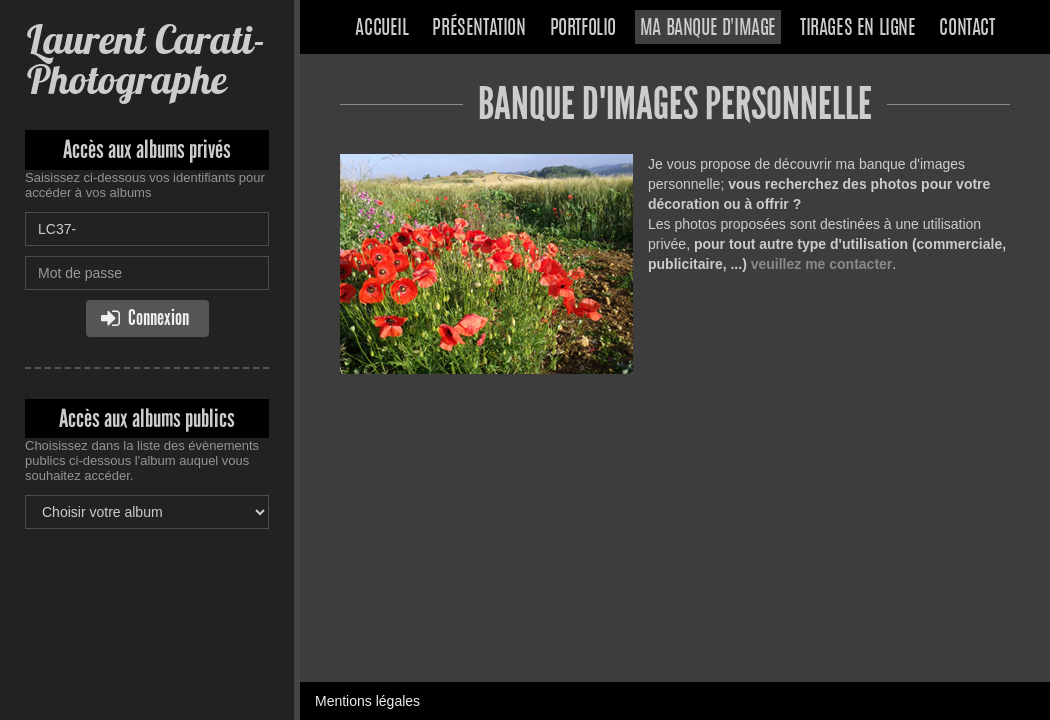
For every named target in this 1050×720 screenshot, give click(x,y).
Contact (966, 29)
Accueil (381, 29)
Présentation (478, 29)
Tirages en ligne (858, 29)
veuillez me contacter (822, 264)
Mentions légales (367, 701)
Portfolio (583, 29)
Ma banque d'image (708, 29)
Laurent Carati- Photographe (145, 59)
